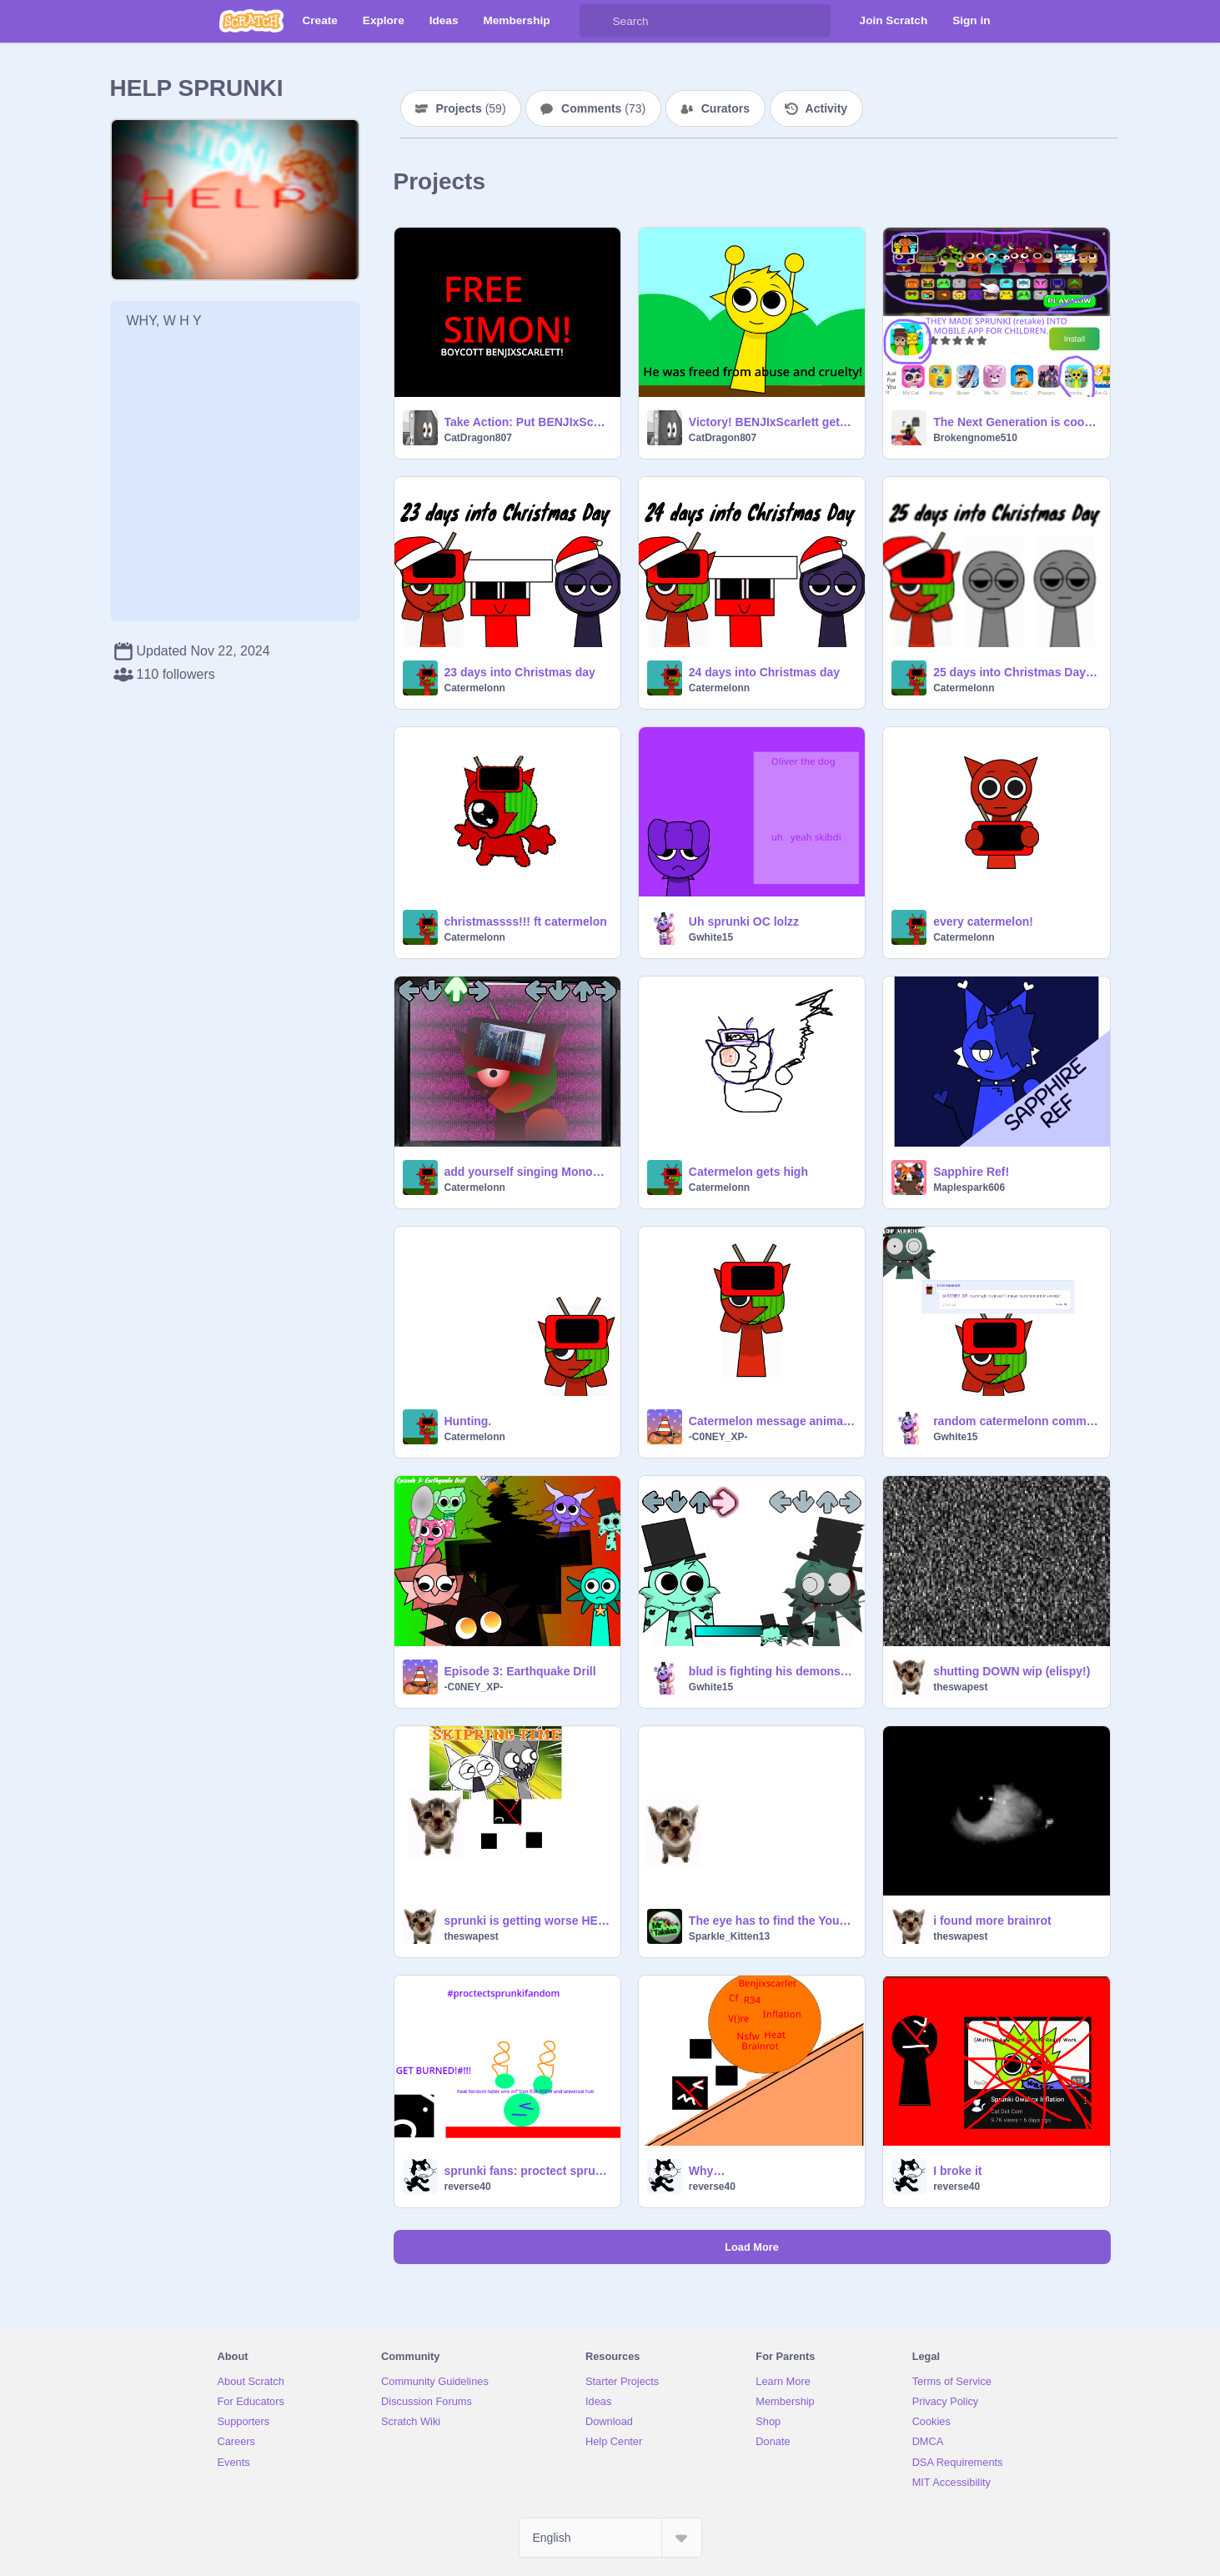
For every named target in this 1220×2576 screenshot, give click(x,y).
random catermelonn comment (1016, 1421)
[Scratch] (251, 21)
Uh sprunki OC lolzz (744, 921)
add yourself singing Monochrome (527, 1171)
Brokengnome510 (975, 438)
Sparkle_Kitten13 (729, 1936)
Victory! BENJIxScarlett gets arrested (772, 422)
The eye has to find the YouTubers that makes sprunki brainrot (772, 1920)
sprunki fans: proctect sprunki (527, 2170)
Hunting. (468, 1421)
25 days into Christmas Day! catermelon (1016, 672)
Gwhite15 (711, 937)
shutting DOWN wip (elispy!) (1011, 1671)
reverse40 (467, 2186)
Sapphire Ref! (971, 1171)
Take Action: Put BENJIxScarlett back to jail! (527, 422)
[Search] (596, 21)
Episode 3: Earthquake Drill (520, 1671)
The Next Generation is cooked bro (1016, 422)
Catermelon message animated (772, 1421)
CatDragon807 (478, 438)
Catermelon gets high (748, 1171)
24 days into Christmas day (764, 672)
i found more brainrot (992, 1920)
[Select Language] (610, 2538)
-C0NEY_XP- (718, 1437)
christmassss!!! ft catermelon (525, 921)
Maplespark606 (969, 1187)
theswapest (960, 1687)
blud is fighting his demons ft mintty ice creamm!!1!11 (772, 1671)
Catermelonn (474, 688)
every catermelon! (983, 921)
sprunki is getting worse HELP (527, 1920)
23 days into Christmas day (519, 672)
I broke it (957, 2170)
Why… (707, 2170)
